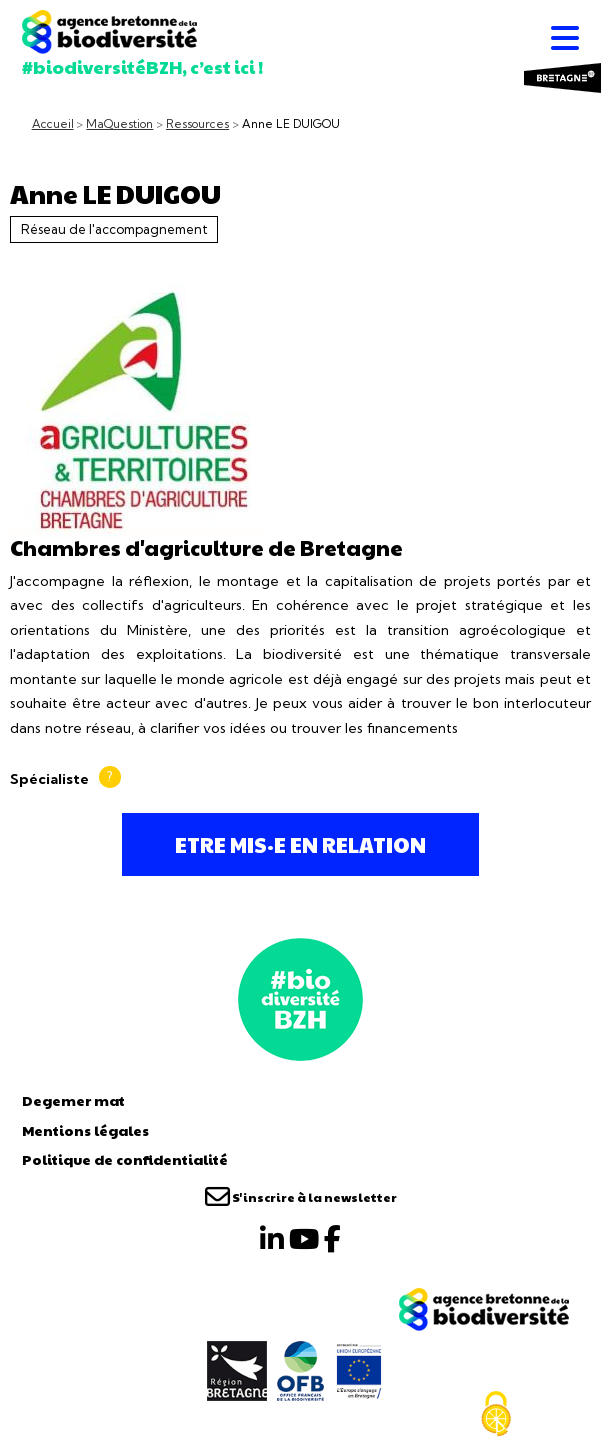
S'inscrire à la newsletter (301, 1197)
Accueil (53, 124)
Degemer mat (73, 1100)
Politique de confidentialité (125, 1159)
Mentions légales (85, 1130)
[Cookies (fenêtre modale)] (496, 1414)
